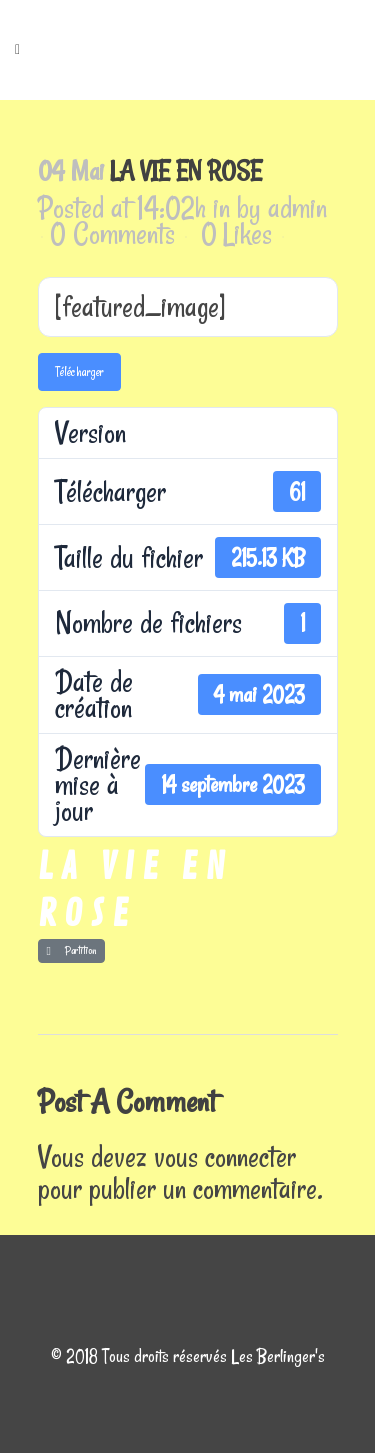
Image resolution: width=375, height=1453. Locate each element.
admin (297, 207)
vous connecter (225, 1156)
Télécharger (79, 371)
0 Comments (112, 233)
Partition (71, 950)
